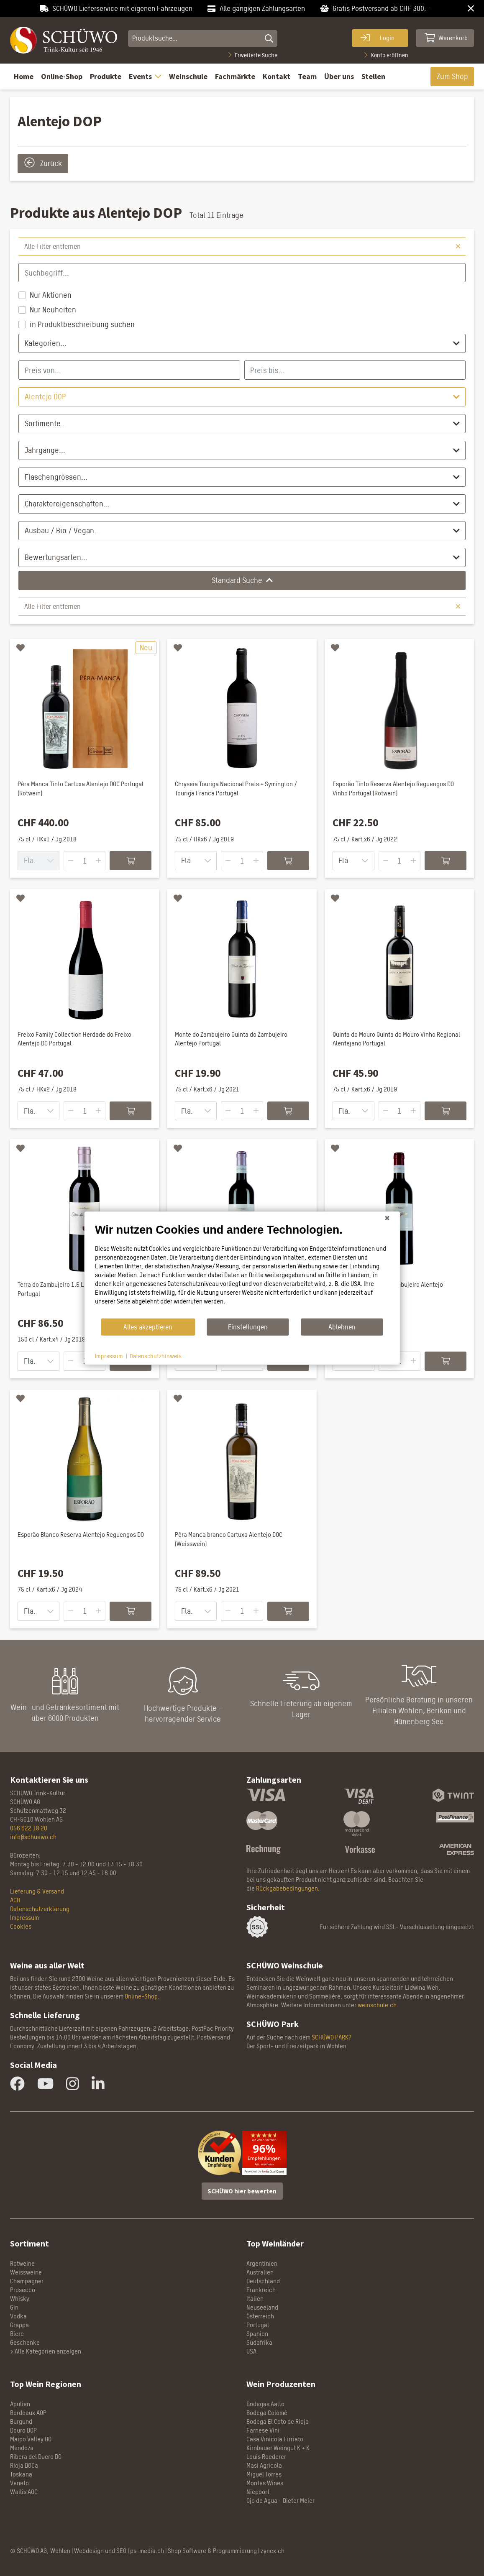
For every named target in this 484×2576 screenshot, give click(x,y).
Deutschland (263, 2281)
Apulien (20, 2404)
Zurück (43, 162)
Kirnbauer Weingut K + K (278, 2448)
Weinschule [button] (188, 76)
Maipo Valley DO (30, 2439)
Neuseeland (262, 2307)
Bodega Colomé (266, 2413)
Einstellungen (248, 1327)
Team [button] (307, 76)
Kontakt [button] (276, 76)
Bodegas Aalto (265, 2404)
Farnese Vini (262, 2430)
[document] (242, 1270)
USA (251, 2351)
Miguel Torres (264, 2474)
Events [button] (145, 76)
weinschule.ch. (378, 2005)
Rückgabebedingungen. (288, 1888)
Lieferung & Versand (37, 1891)
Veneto (19, 2483)
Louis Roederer (266, 2457)
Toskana (21, 2474)
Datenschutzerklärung (39, 1909)
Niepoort (257, 2492)
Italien (255, 2299)
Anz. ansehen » (264, 2164)
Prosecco (22, 2290)
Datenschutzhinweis (156, 1356)
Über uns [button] (339, 76)
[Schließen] (387, 1218)
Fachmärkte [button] (235, 76)
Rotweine (22, 2263)
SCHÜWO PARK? (331, 2037)
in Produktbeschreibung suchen (82, 324)
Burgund (21, 2421)
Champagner (27, 2281)
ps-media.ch (147, 2551)
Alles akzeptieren (147, 1327)
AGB (15, 1900)
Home (23, 76)
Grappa (19, 2325)
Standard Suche (242, 580)
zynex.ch (272, 2551)
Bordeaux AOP (28, 2413)
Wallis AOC (24, 2492)
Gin (14, 2307)
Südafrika (259, 2342)
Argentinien (261, 2263)
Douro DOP (23, 2430)
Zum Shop (452, 76)
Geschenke (25, 2342)
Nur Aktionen (51, 295)
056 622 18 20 (28, 1828)
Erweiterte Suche (252, 55)
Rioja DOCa (24, 2465)
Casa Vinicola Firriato (274, 2439)
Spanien (257, 2334)
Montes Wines (264, 2483)
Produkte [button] (105, 76)
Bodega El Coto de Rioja (277, 2421)
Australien (260, 2272)
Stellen (373, 76)
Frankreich (261, 2290)
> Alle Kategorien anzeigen (45, 2351)
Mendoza (21, 2448)
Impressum (24, 1918)
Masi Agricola (264, 2465)
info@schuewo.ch (33, 1837)
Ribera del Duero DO (35, 2457)
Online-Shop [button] (61, 76)
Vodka (18, 2316)
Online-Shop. (142, 1996)
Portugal (257, 2325)
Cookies (20, 1926)
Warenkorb (446, 37)
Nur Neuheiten (53, 309)
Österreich (260, 2316)
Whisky (19, 2299)
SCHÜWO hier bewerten (242, 2191)
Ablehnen (342, 1327)
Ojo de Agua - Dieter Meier (280, 2500)
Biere (17, 2334)
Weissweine (26, 2272)
